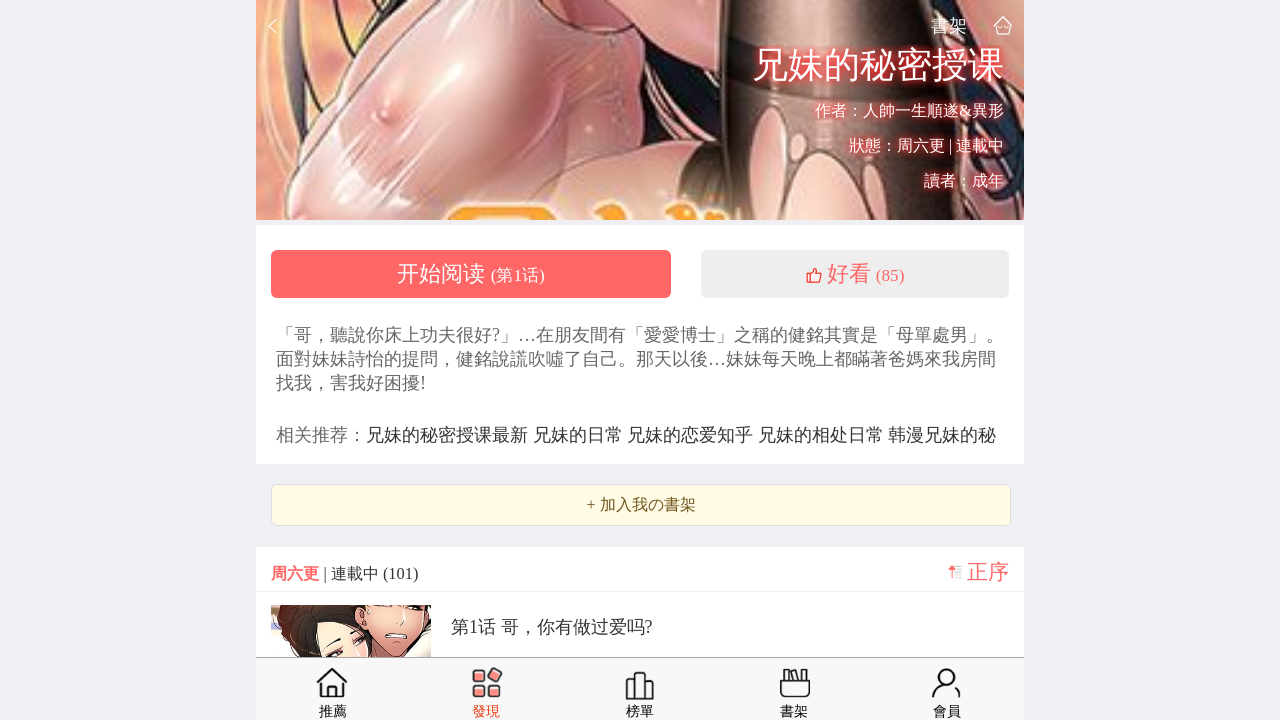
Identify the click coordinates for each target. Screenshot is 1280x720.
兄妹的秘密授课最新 (449, 435)
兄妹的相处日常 (823, 435)
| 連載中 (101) (344, 573)
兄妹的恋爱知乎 (692, 435)
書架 (949, 25)
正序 (988, 572)
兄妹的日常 (580, 435)
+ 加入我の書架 (640, 505)
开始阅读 (471, 274)
